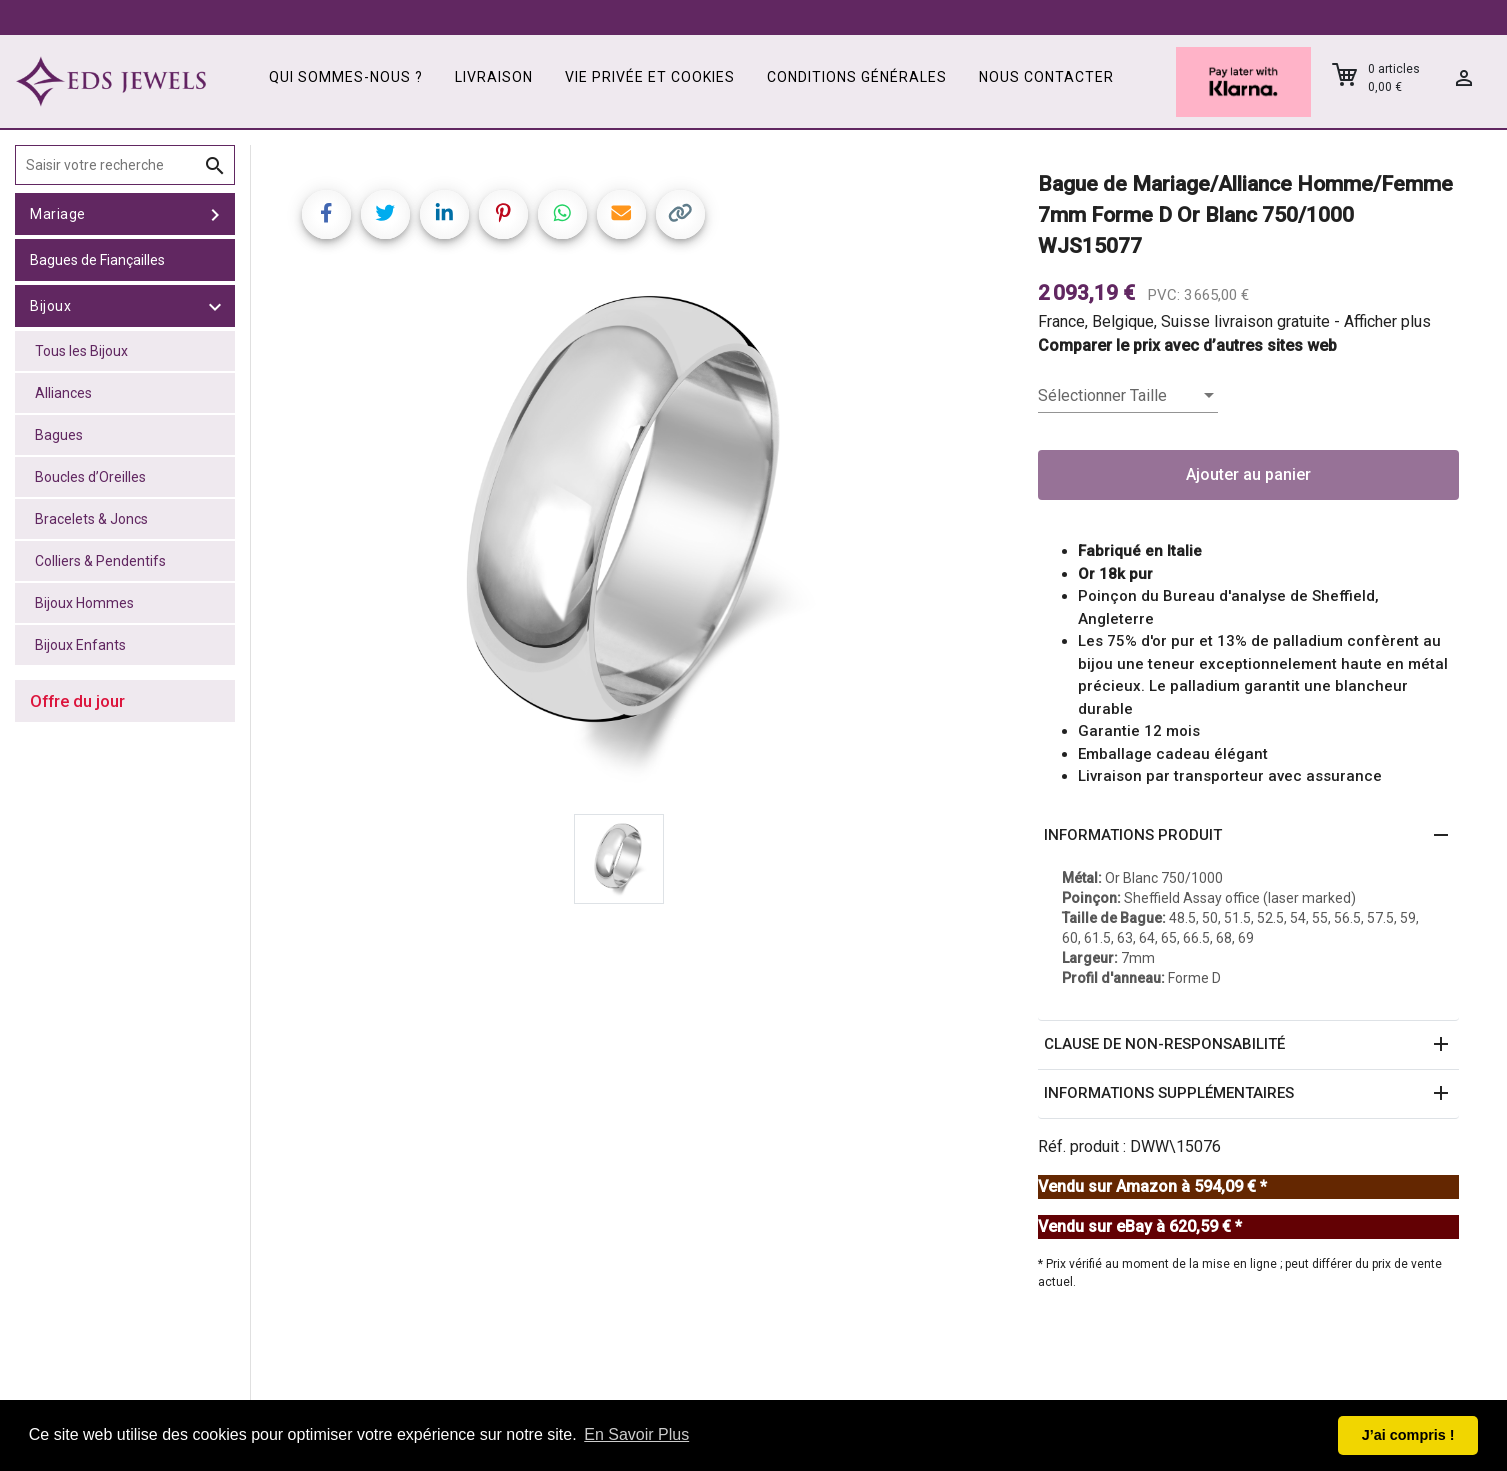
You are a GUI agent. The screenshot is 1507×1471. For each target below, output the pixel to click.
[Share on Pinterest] (503, 214)
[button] (1248, 836)
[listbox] (1128, 396)
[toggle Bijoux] (215, 306)
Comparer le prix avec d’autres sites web (1187, 345)
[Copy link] (680, 214)
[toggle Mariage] (215, 214)
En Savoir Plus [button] (636, 1434)
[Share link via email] (621, 214)
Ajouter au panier (1248, 474)
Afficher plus (1387, 321)
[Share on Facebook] (326, 214)
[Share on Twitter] (385, 214)
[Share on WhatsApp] (562, 214)
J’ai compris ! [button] (1408, 1435)
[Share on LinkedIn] (444, 214)
